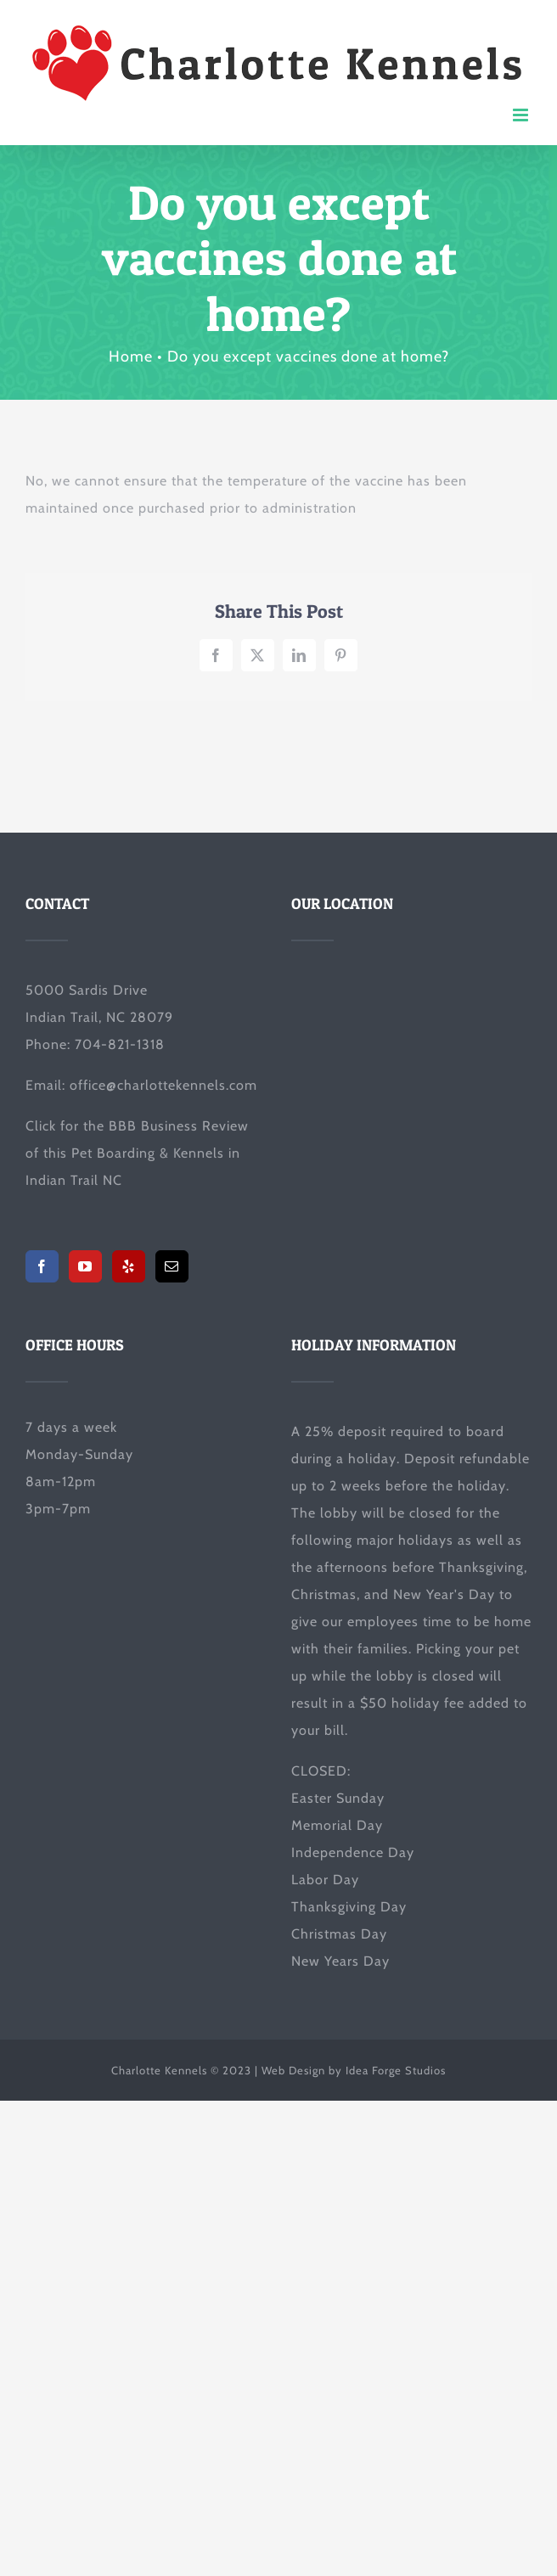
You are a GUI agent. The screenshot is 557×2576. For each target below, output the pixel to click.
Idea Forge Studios (396, 2070)
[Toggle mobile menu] (522, 115)
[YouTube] (85, 1266)
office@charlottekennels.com (163, 1085)
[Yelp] (128, 1266)
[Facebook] (42, 1266)
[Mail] (171, 1266)
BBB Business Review (179, 1126)
